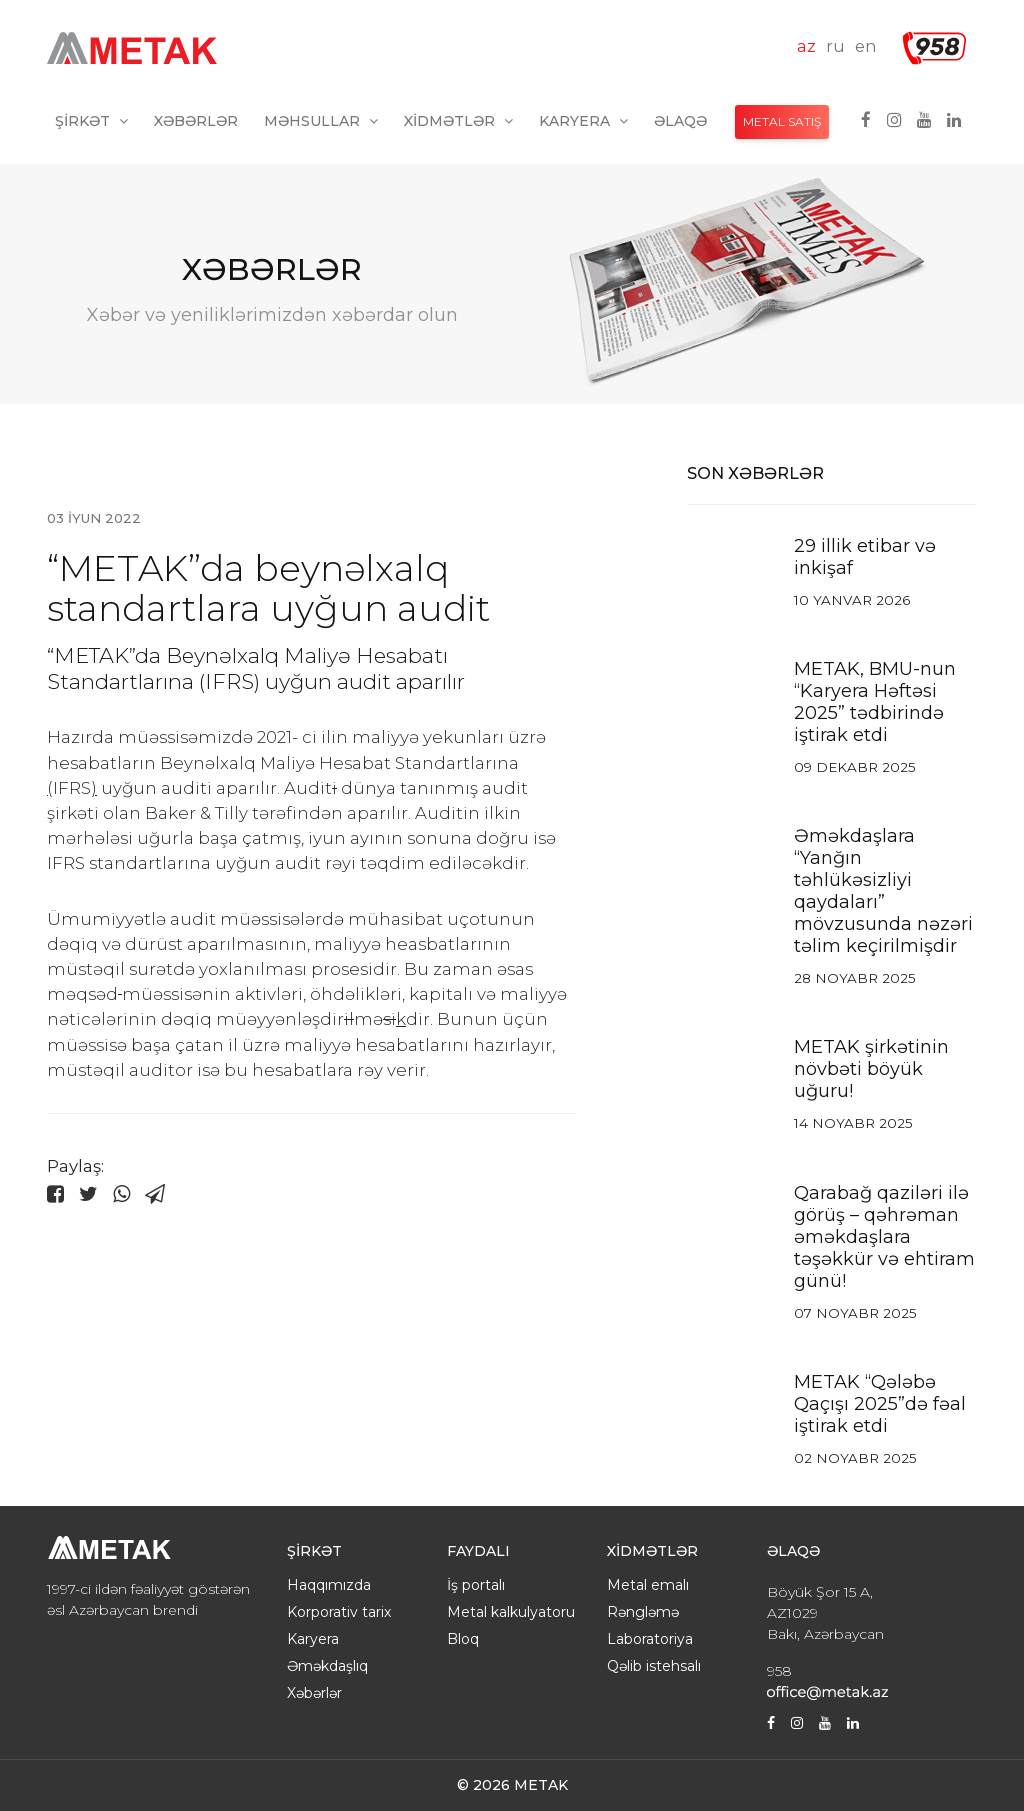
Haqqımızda (329, 1585)
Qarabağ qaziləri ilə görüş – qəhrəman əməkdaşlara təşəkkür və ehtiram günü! (884, 1237)
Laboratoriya (650, 1639)
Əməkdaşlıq (327, 1666)
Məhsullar (321, 121)
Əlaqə (680, 121)
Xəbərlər (196, 121)
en (866, 46)
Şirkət (91, 121)
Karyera (583, 121)
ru (835, 46)
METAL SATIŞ (782, 121)
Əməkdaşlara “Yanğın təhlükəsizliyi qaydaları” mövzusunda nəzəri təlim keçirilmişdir (883, 891)
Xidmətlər (458, 121)
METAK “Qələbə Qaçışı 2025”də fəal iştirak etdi (880, 1404)
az (806, 46)
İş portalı (476, 1585)
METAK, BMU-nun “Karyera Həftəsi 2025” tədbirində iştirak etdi (875, 702)
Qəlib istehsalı (654, 1666)
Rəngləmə (643, 1612)
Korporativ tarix (339, 1612)
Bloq (463, 1639)
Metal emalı (648, 1585)
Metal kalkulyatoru (511, 1612)
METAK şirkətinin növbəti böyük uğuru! (871, 1069)
